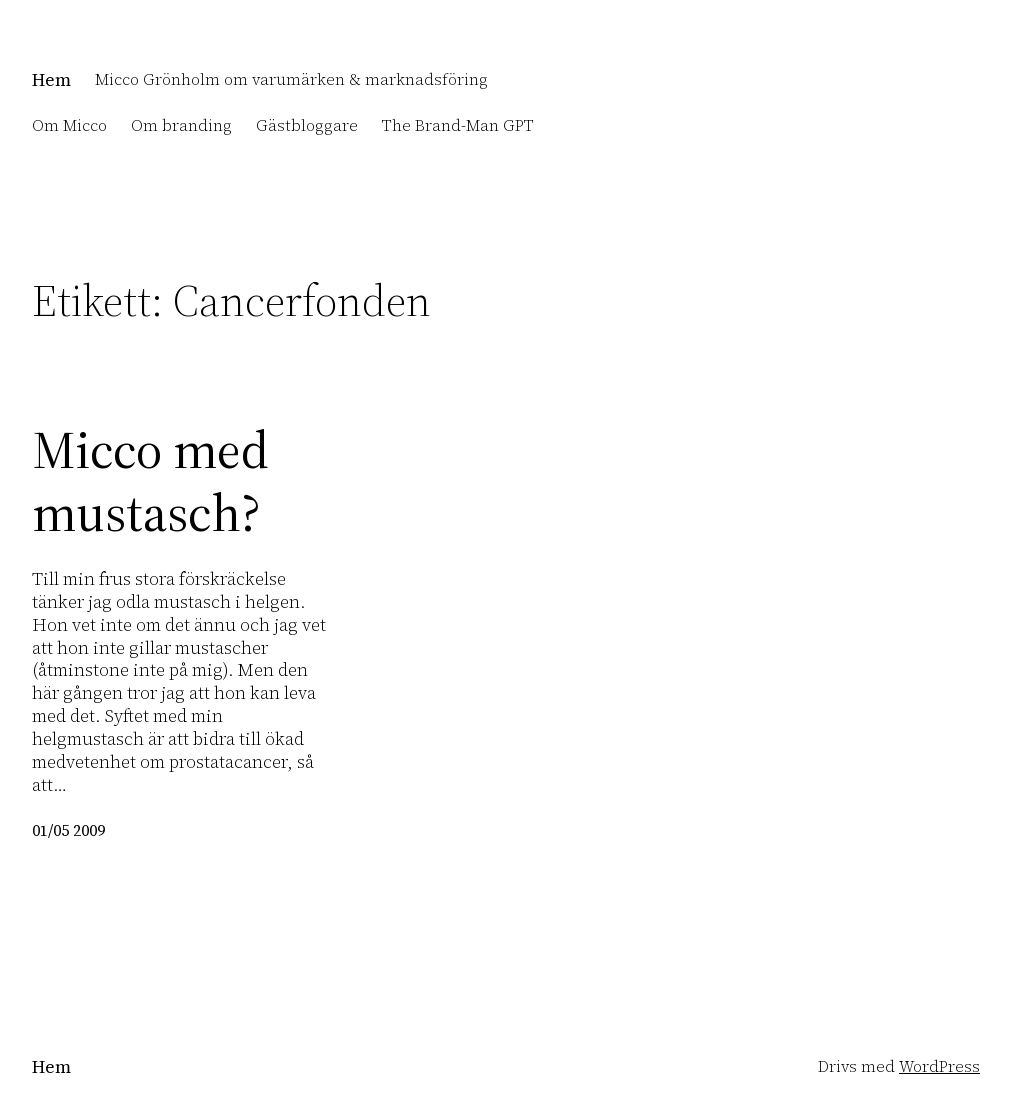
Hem (51, 80)
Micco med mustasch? (150, 481)
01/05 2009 (68, 830)
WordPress (939, 1066)
